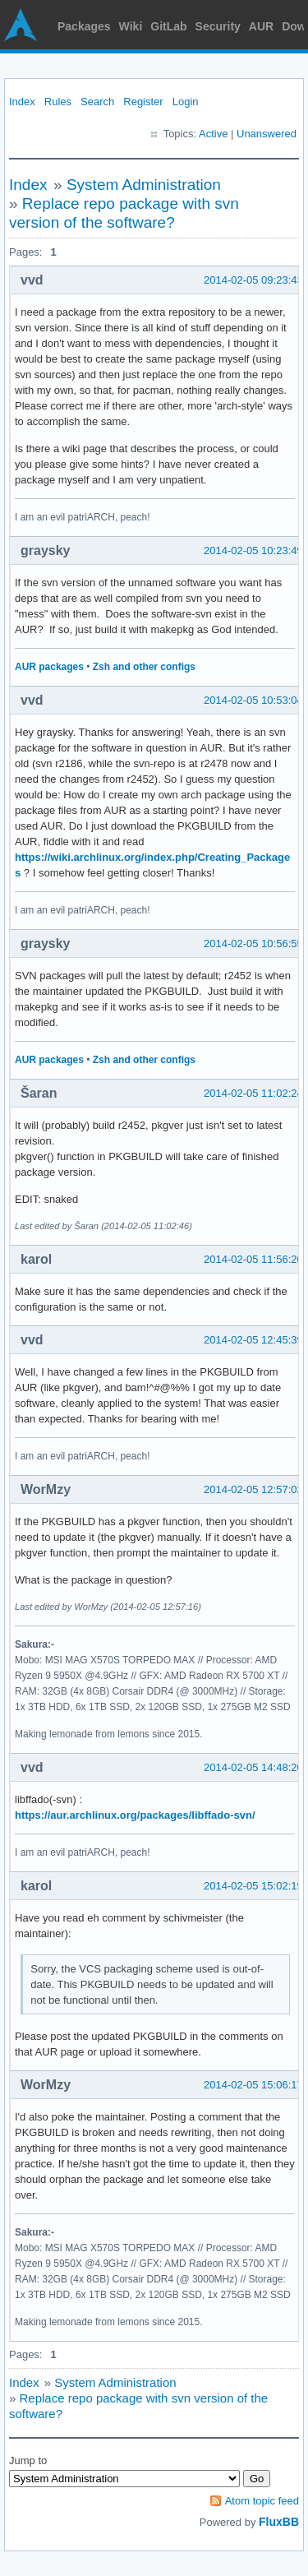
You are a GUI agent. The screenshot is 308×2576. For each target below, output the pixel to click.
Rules (57, 101)
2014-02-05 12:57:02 (253, 1489)
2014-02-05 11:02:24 (253, 1093)
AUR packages (49, 667)
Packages (84, 26)
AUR (261, 26)
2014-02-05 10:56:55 (253, 943)
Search (97, 101)
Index (22, 101)
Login (185, 101)
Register (143, 101)
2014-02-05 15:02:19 (253, 1886)
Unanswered (267, 133)
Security (218, 26)
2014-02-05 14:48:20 (253, 1767)
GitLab (168, 26)
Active (213, 133)
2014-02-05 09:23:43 (253, 280)
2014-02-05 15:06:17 (253, 2085)
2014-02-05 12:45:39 (253, 1340)
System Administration (144, 184)
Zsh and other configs (144, 667)
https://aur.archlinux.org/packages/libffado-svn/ (135, 1815)
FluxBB (279, 2521)
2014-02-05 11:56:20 (253, 1259)
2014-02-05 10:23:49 (253, 550)
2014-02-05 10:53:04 (253, 700)
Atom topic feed (262, 2501)
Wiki (131, 26)
